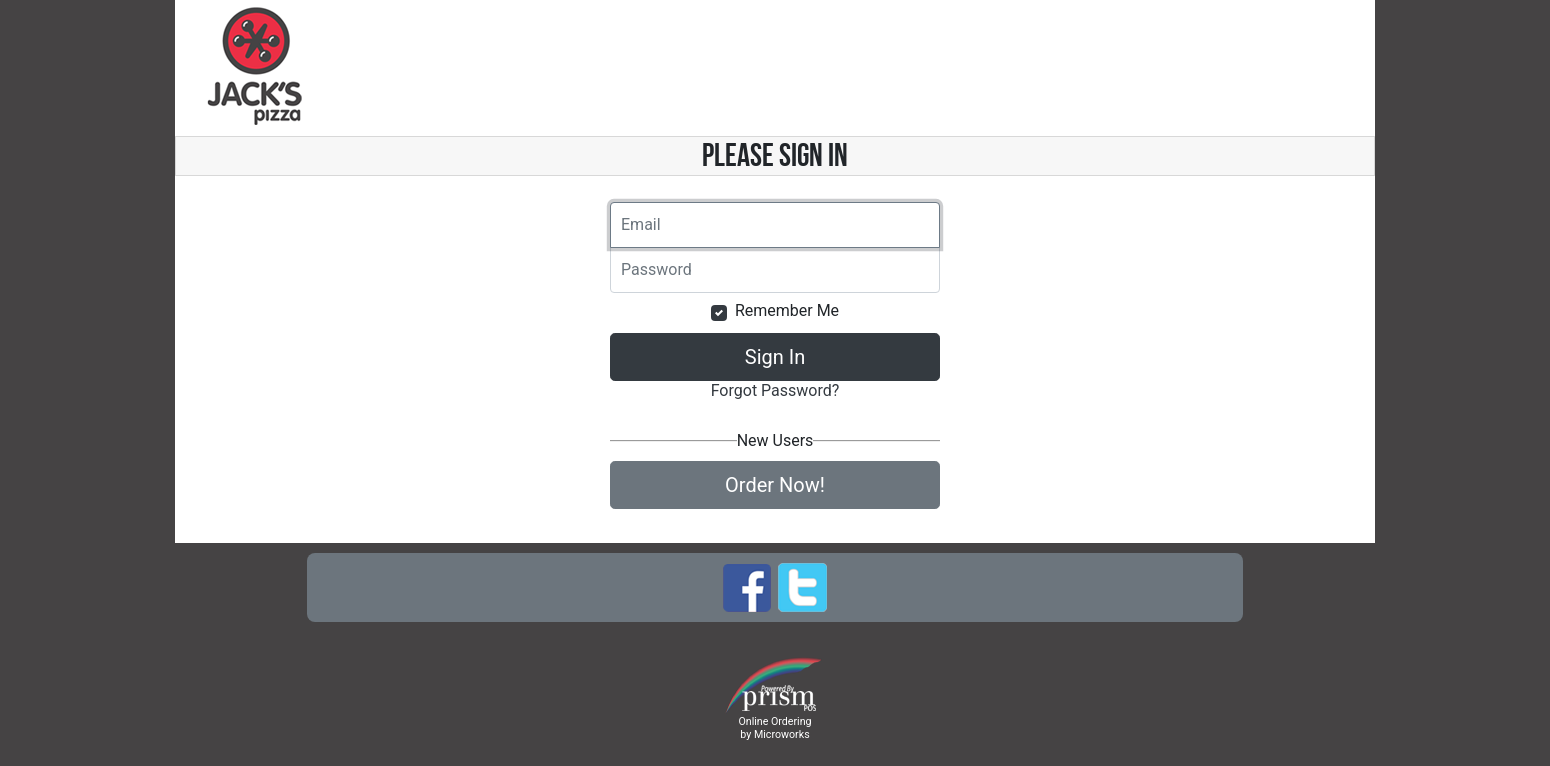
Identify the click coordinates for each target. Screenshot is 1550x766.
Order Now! (775, 485)
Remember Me (787, 310)
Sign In (775, 357)
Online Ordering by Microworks (774, 728)
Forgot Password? (775, 390)
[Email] (775, 225)
